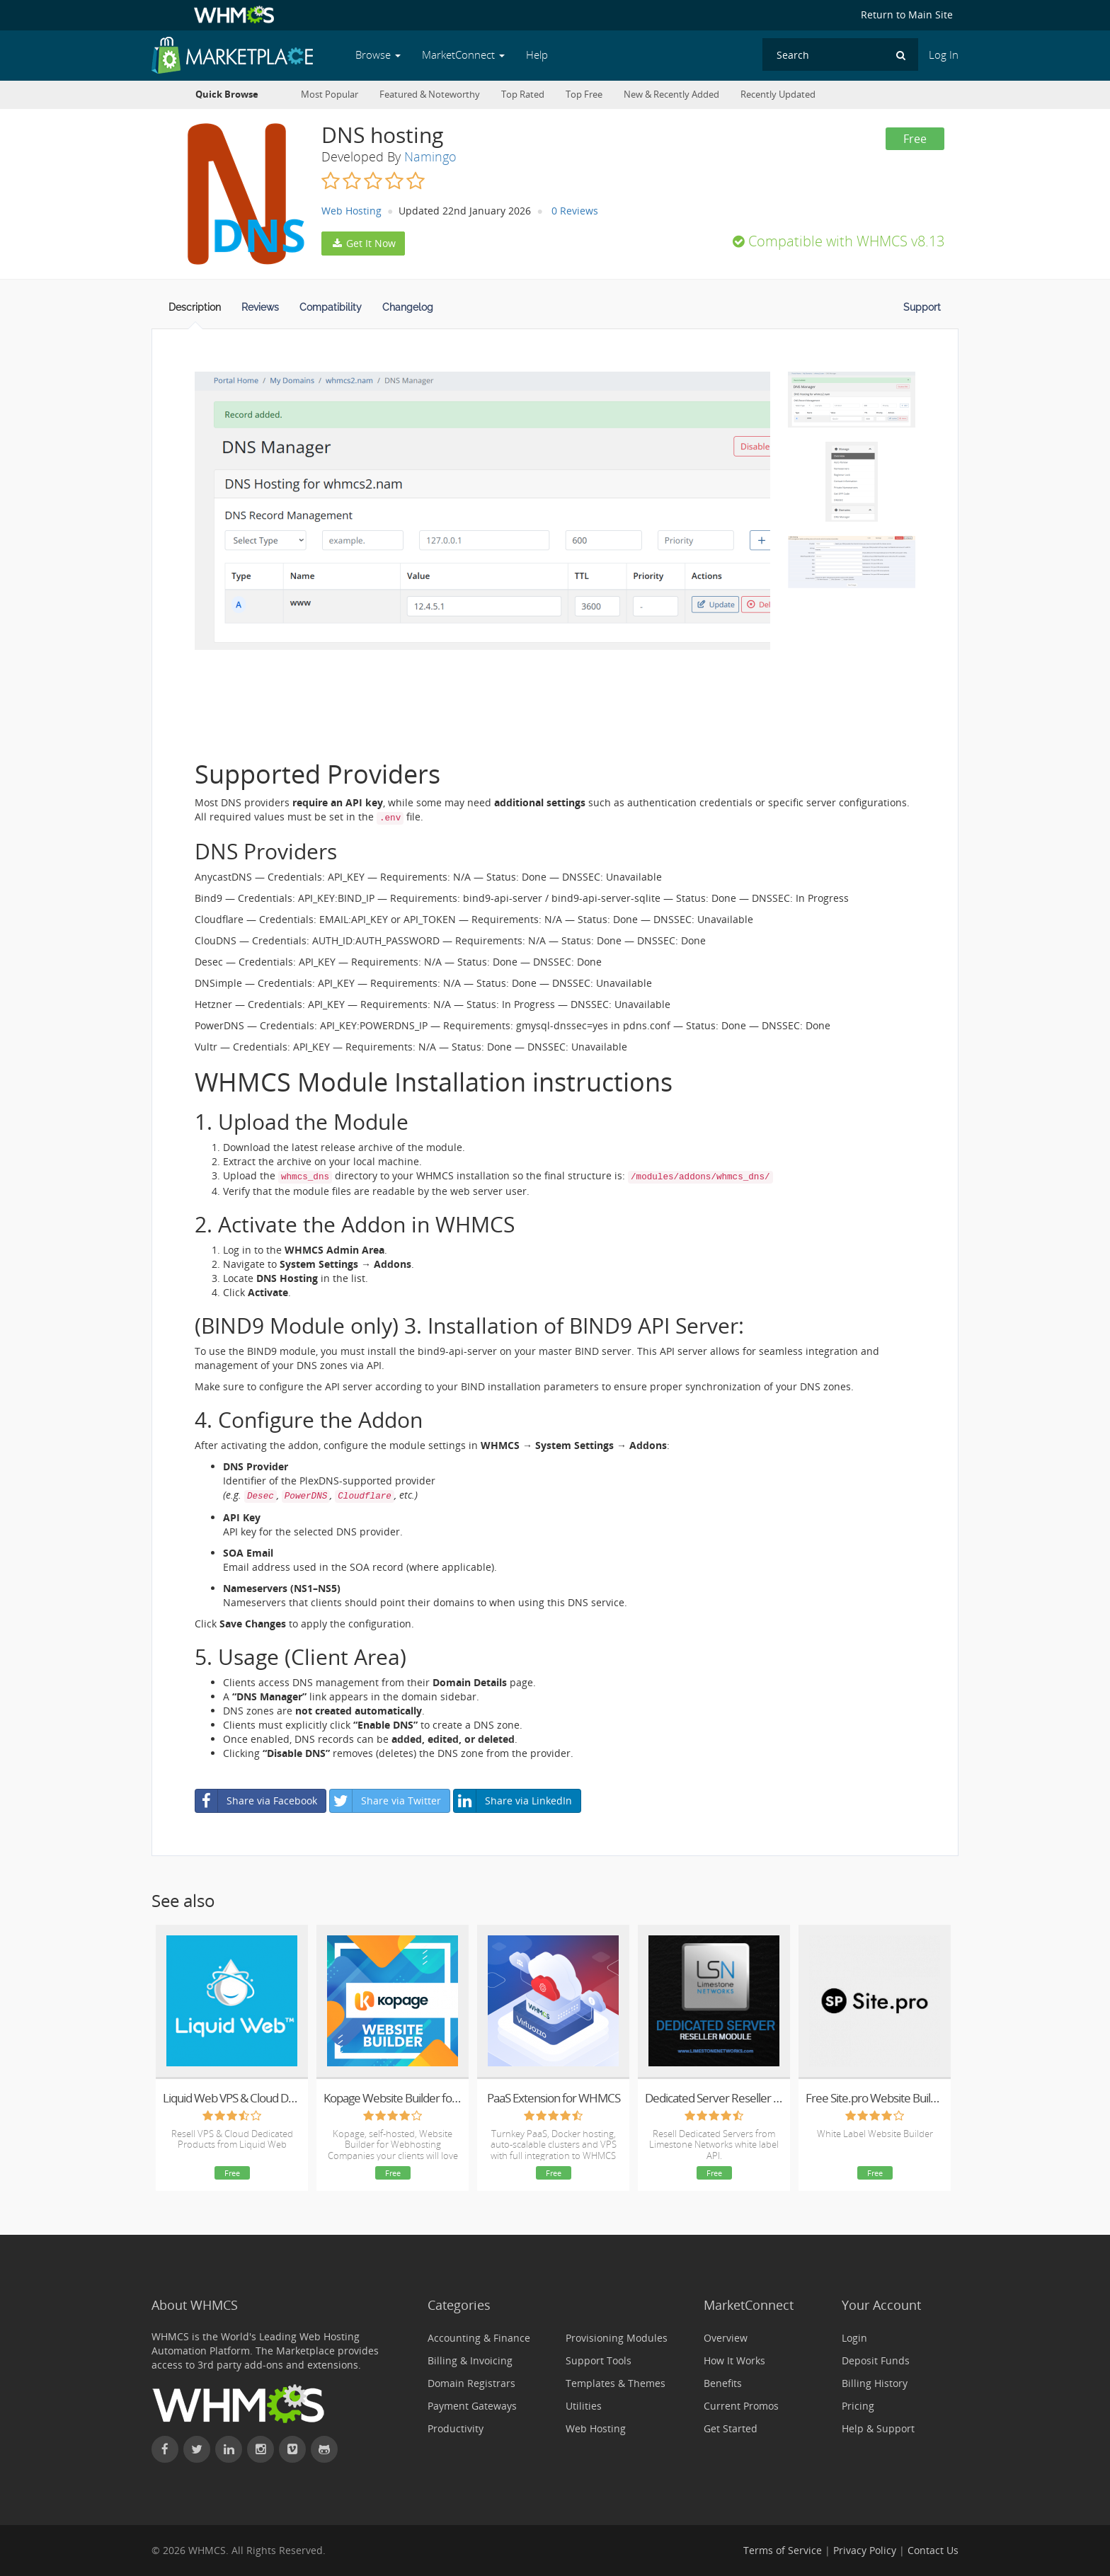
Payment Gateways (472, 2405)
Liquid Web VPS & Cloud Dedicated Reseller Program (232, 2098)
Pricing (858, 2405)
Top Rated (522, 94)
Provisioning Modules (617, 2338)
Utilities (584, 2405)
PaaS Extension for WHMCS (553, 2098)
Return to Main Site (907, 14)
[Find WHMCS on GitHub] (324, 2449)
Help (537, 54)
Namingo (430, 156)
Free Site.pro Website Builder (875, 2098)
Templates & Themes (615, 2383)
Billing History (875, 2383)
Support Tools (598, 2360)
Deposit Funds (876, 2360)
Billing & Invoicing (470, 2360)
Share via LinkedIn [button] (513, 1801)
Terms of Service (782, 2550)
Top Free (584, 94)
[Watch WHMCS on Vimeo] (292, 2449)
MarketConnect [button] (463, 54)
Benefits (723, 2383)
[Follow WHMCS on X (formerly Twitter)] (196, 2449)
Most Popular (329, 94)
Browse (378, 54)
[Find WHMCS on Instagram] (260, 2449)
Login (854, 2338)
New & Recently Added (671, 94)
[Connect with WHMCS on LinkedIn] (228, 2449)
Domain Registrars (471, 2383)
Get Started (730, 2428)
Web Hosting (351, 210)
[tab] (194, 311)
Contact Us (933, 2550)
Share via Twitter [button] (385, 1801)
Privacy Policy (864, 2550)
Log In (944, 54)
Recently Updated (778, 94)
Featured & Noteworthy (429, 94)
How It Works (734, 2360)
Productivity (456, 2428)
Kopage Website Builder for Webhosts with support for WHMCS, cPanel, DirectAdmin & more (393, 2098)
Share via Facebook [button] (256, 1801)
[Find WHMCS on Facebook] (164, 2449)
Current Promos (741, 2405)
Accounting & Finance (479, 2338)
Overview (726, 2338)
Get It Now (363, 243)
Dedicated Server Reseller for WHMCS (714, 2098)
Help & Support (878, 2428)
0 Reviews (574, 210)
